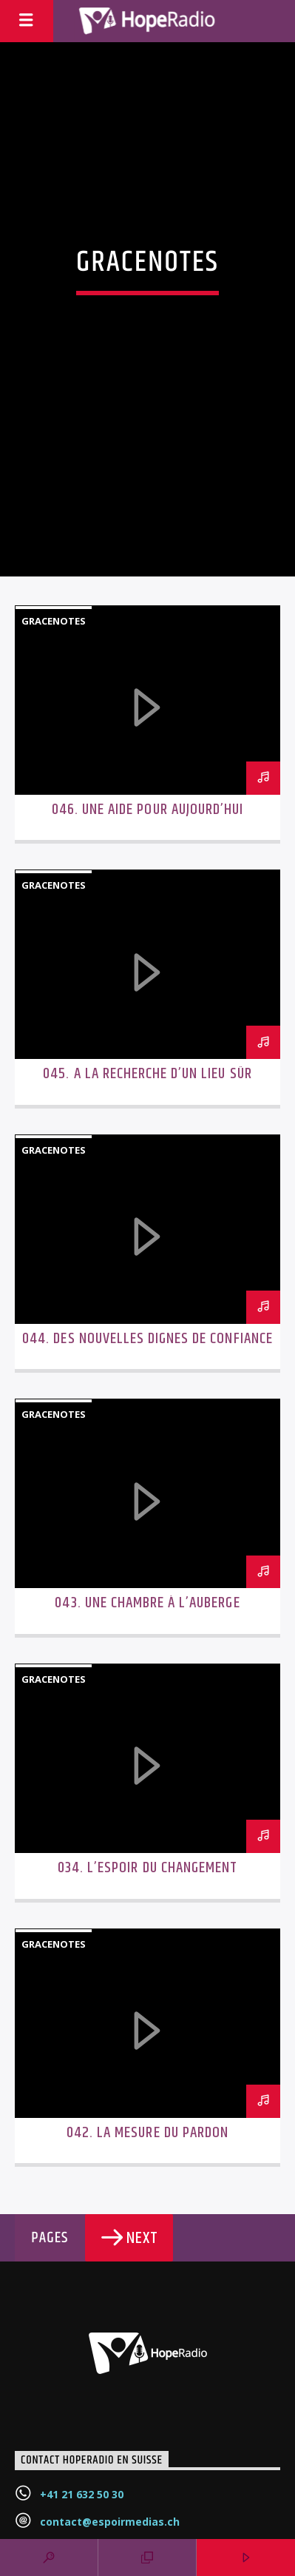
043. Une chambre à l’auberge (147, 1603)
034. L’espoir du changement (147, 1868)
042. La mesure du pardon (147, 2133)
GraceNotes (53, 621)
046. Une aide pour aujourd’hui (147, 809)
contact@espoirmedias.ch (110, 2522)
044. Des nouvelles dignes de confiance (147, 1339)
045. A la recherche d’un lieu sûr (147, 1074)
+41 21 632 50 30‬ (81, 2494)
